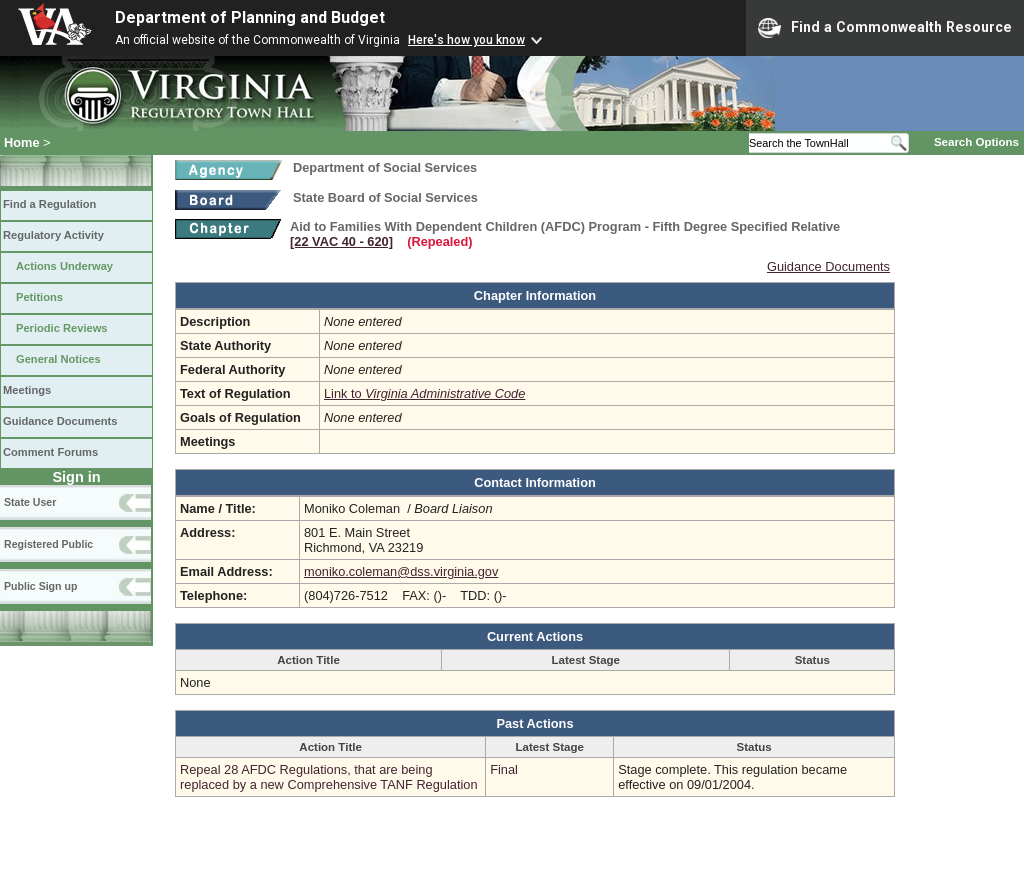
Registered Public (48, 544)
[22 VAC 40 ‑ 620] (341, 241)
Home (22, 142)
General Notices (58, 359)
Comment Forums (50, 452)
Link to (424, 393)
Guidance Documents (60, 421)
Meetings (27, 390)
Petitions (39, 297)
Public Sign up (40, 586)
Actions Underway (64, 266)
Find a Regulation (49, 204)
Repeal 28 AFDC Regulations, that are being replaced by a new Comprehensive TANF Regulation (329, 777)
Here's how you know (466, 40)
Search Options (976, 142)
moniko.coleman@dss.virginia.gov (401, 571)
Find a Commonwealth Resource (885, 28)
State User (30, 502)
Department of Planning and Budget (250, 17)
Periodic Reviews (62, 328)
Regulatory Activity (53, 235)
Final (504, 769)
